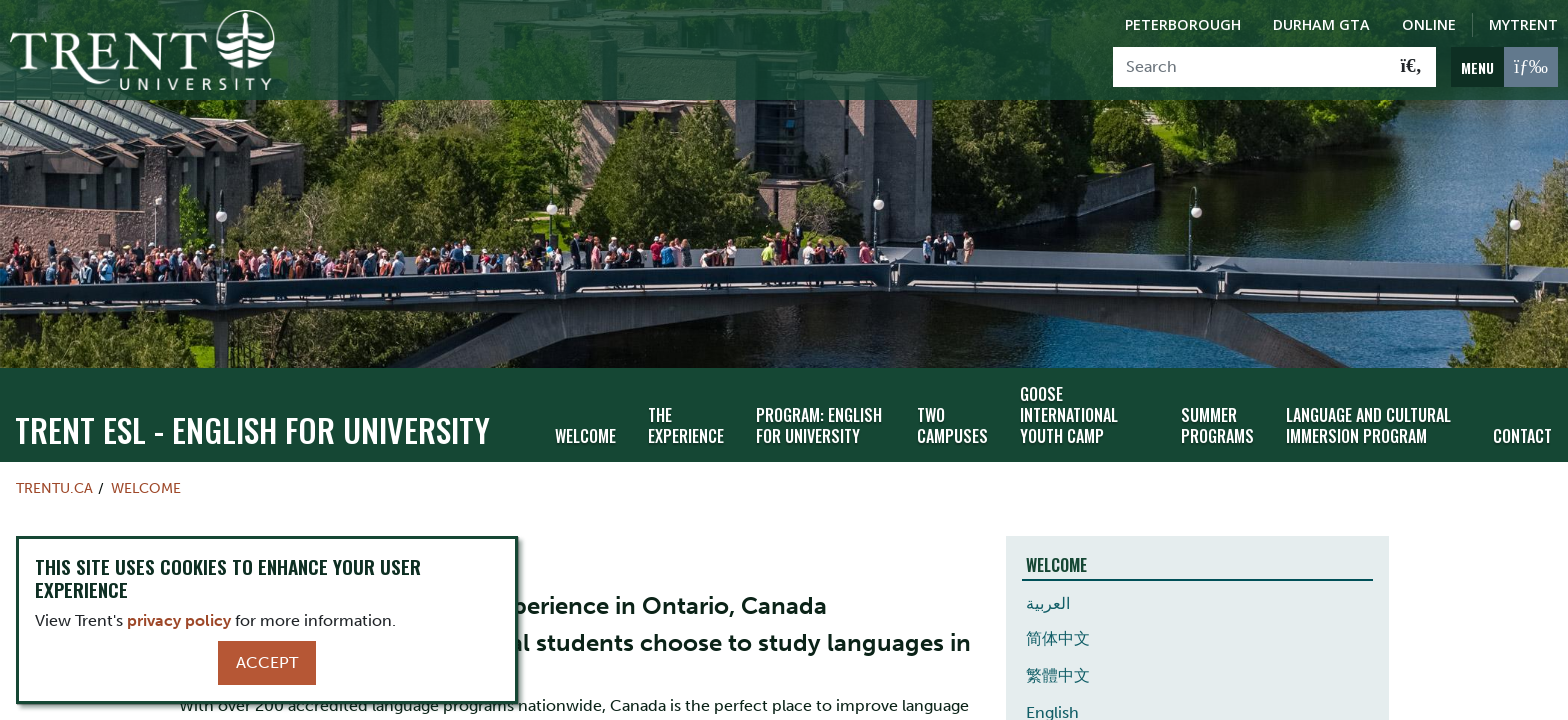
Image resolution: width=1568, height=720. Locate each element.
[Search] (1250, 67)
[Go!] (1411, 67)
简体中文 (1058, 638)
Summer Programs (1217, 425)
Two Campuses (952, 425)
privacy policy (179, 620)
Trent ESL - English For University (252, 429)
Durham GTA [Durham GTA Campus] (1321, 24)
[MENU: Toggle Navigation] (1504, 67)
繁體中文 (1058, 675)
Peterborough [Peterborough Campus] (1183, 24)
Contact (1522, 436)
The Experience (686, 425)
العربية (1048, 603)
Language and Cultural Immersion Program (1368, 425)
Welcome (585, 436)
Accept (267, 662)
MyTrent (1523, 24)
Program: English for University (819, 425)
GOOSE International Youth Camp (1069, 415)
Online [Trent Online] (1429, 24)
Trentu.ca (54, 488)
